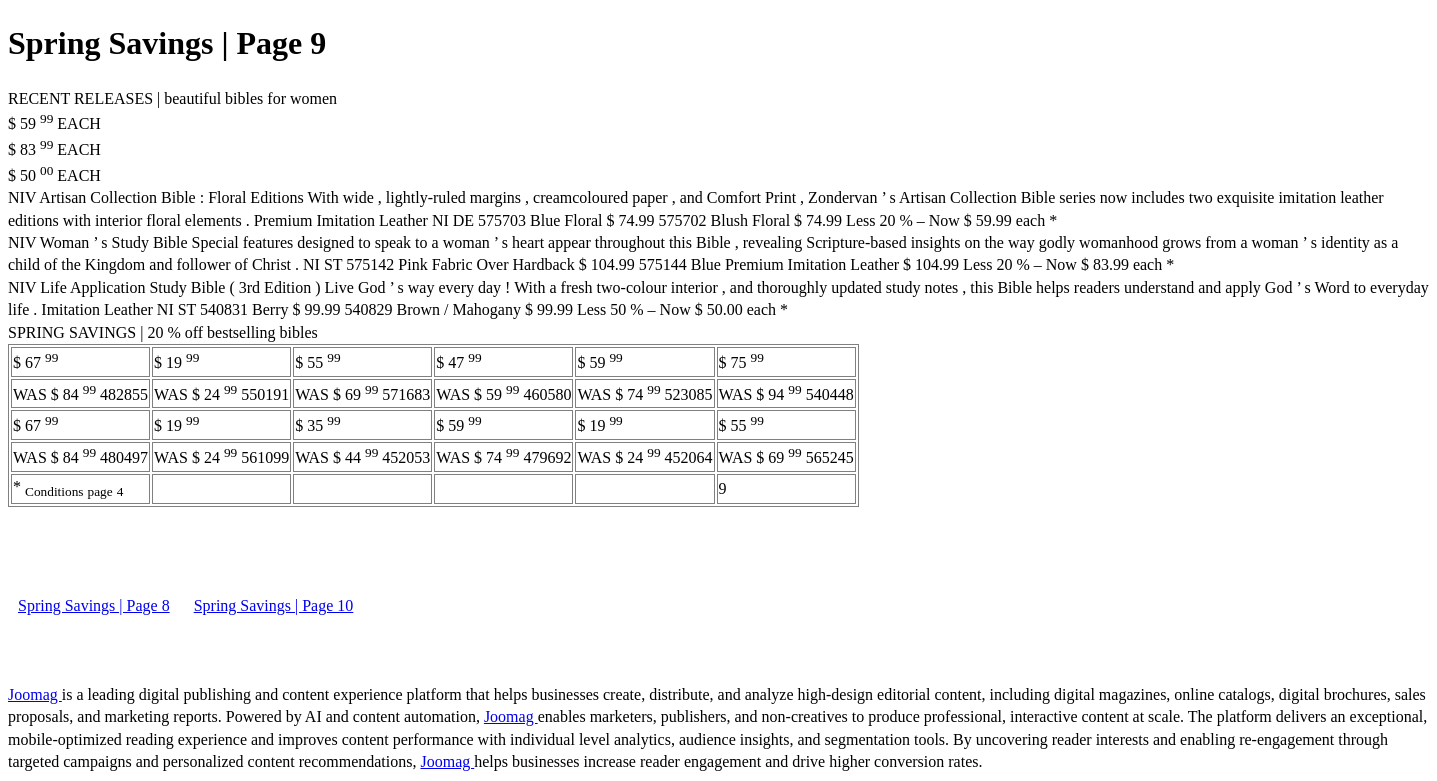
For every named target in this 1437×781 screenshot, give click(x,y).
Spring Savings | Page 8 (94, 605)
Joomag (35, 694)
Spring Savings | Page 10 (274, 605)
